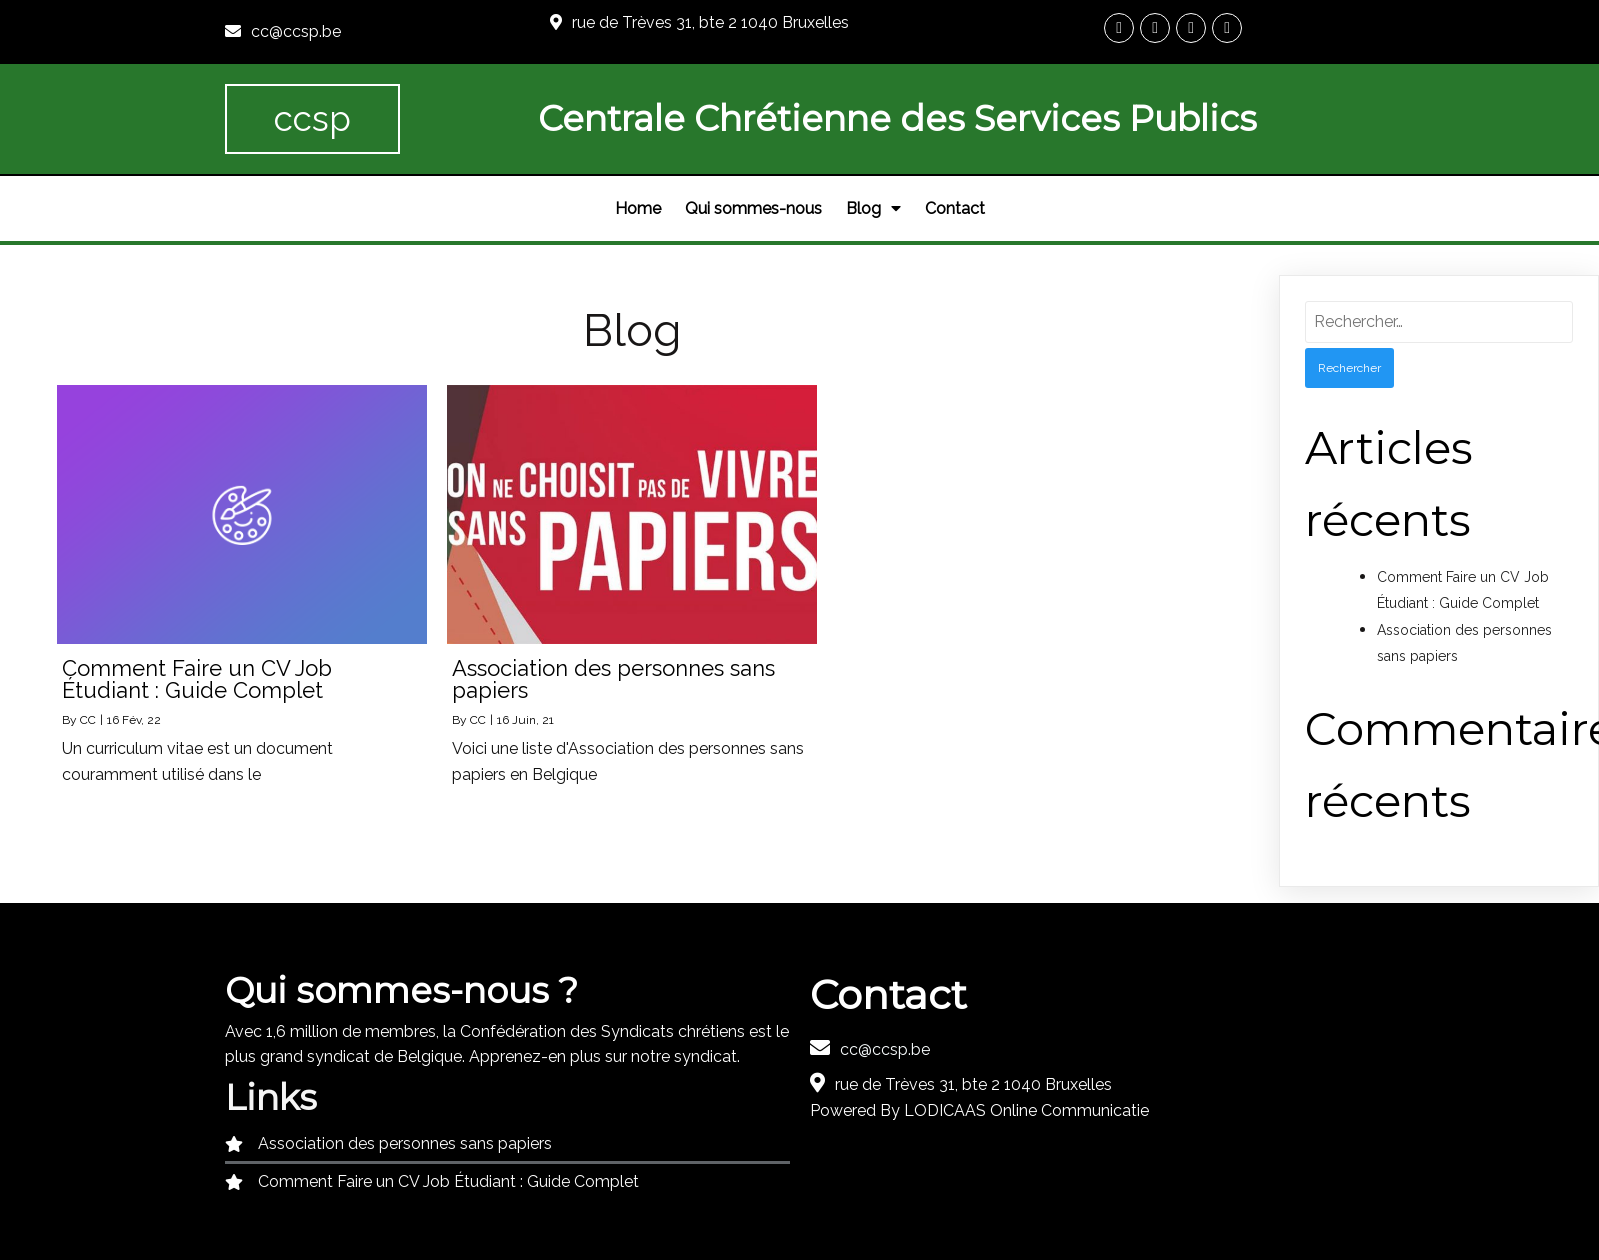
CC (88, 720)
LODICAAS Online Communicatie (1026, 1110)
